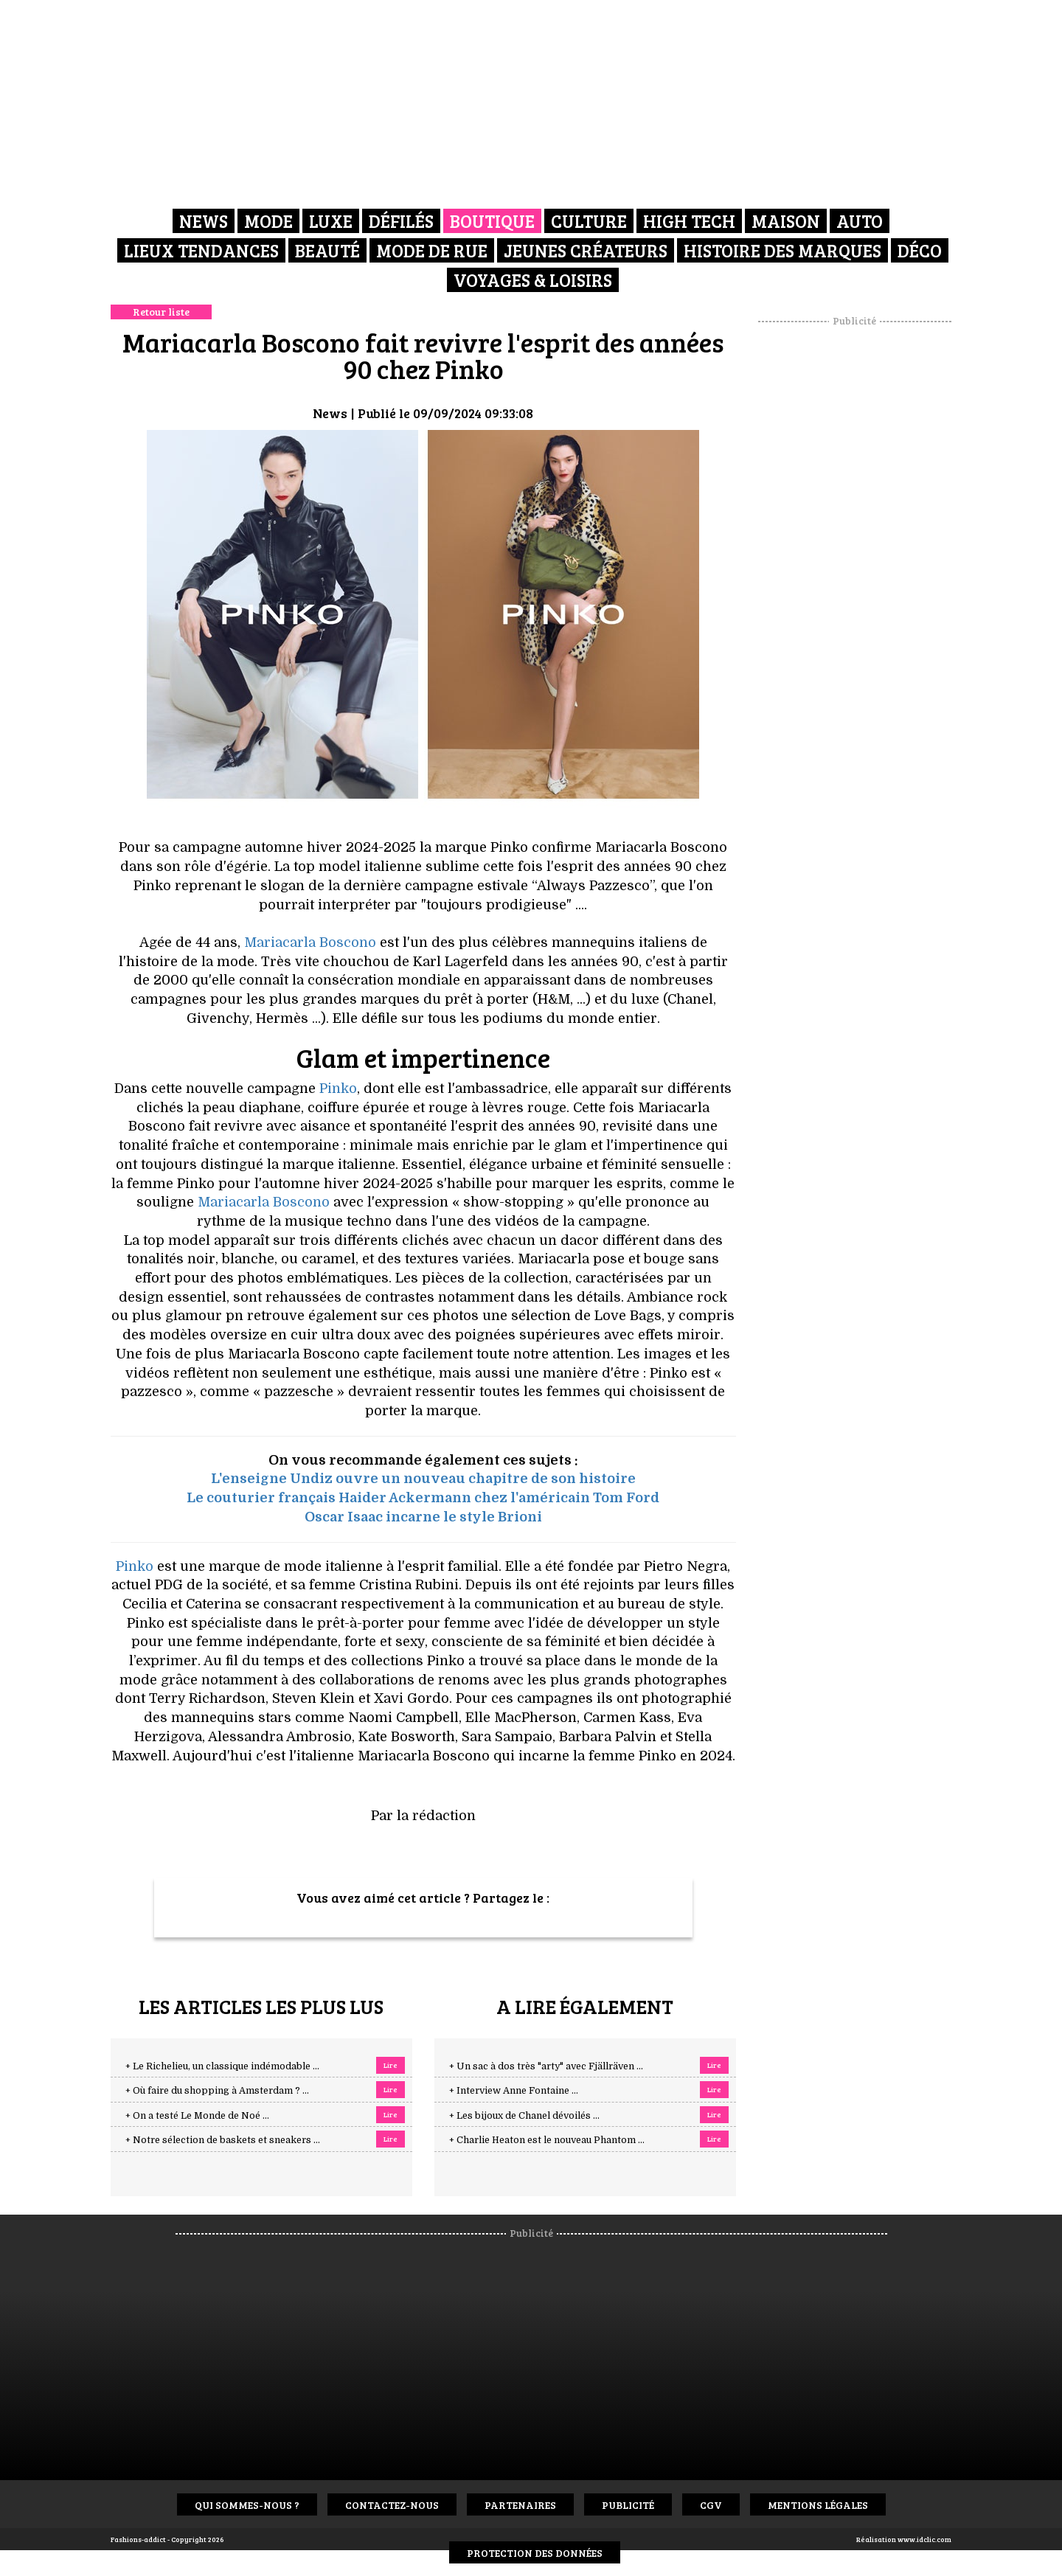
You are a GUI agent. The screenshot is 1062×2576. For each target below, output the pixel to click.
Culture (589, 221)
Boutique (492, 221)
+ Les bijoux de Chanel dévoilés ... (524, 2116)
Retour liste (161, 312)
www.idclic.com (924, 2539)
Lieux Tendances (201, 250)
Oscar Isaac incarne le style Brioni (423, 1517)
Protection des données (535, 2553)
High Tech (689, 221)
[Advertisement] (854, 549)
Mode (268, 221)
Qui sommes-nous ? (247, 2505)
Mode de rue (431, 250)
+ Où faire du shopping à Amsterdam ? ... (217, 2091)
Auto (859, 221)
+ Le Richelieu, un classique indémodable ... (222, 2066)
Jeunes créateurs (585, 250)
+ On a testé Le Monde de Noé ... (197, 2116)
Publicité (628, 2505)
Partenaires (520, 2505)
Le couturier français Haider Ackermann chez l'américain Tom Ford (423, 1497)
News (203, 221)
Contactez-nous (392, 2505)
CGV (711, 2505)
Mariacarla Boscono (310, 942)
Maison (786, 221)
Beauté (327, 250)
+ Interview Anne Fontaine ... (513, 2091)
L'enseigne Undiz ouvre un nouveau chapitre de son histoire (423, 1478)
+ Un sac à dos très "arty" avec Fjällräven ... (546, 2066)
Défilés (401, 221)
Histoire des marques (782, 250)
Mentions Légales (818, 2505)
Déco (920, 250)
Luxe (331, 221)
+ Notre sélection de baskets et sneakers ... (222, 2140)
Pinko (338, 1088)
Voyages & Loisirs (533, 280)
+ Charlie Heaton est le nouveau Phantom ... (547, 2140)
